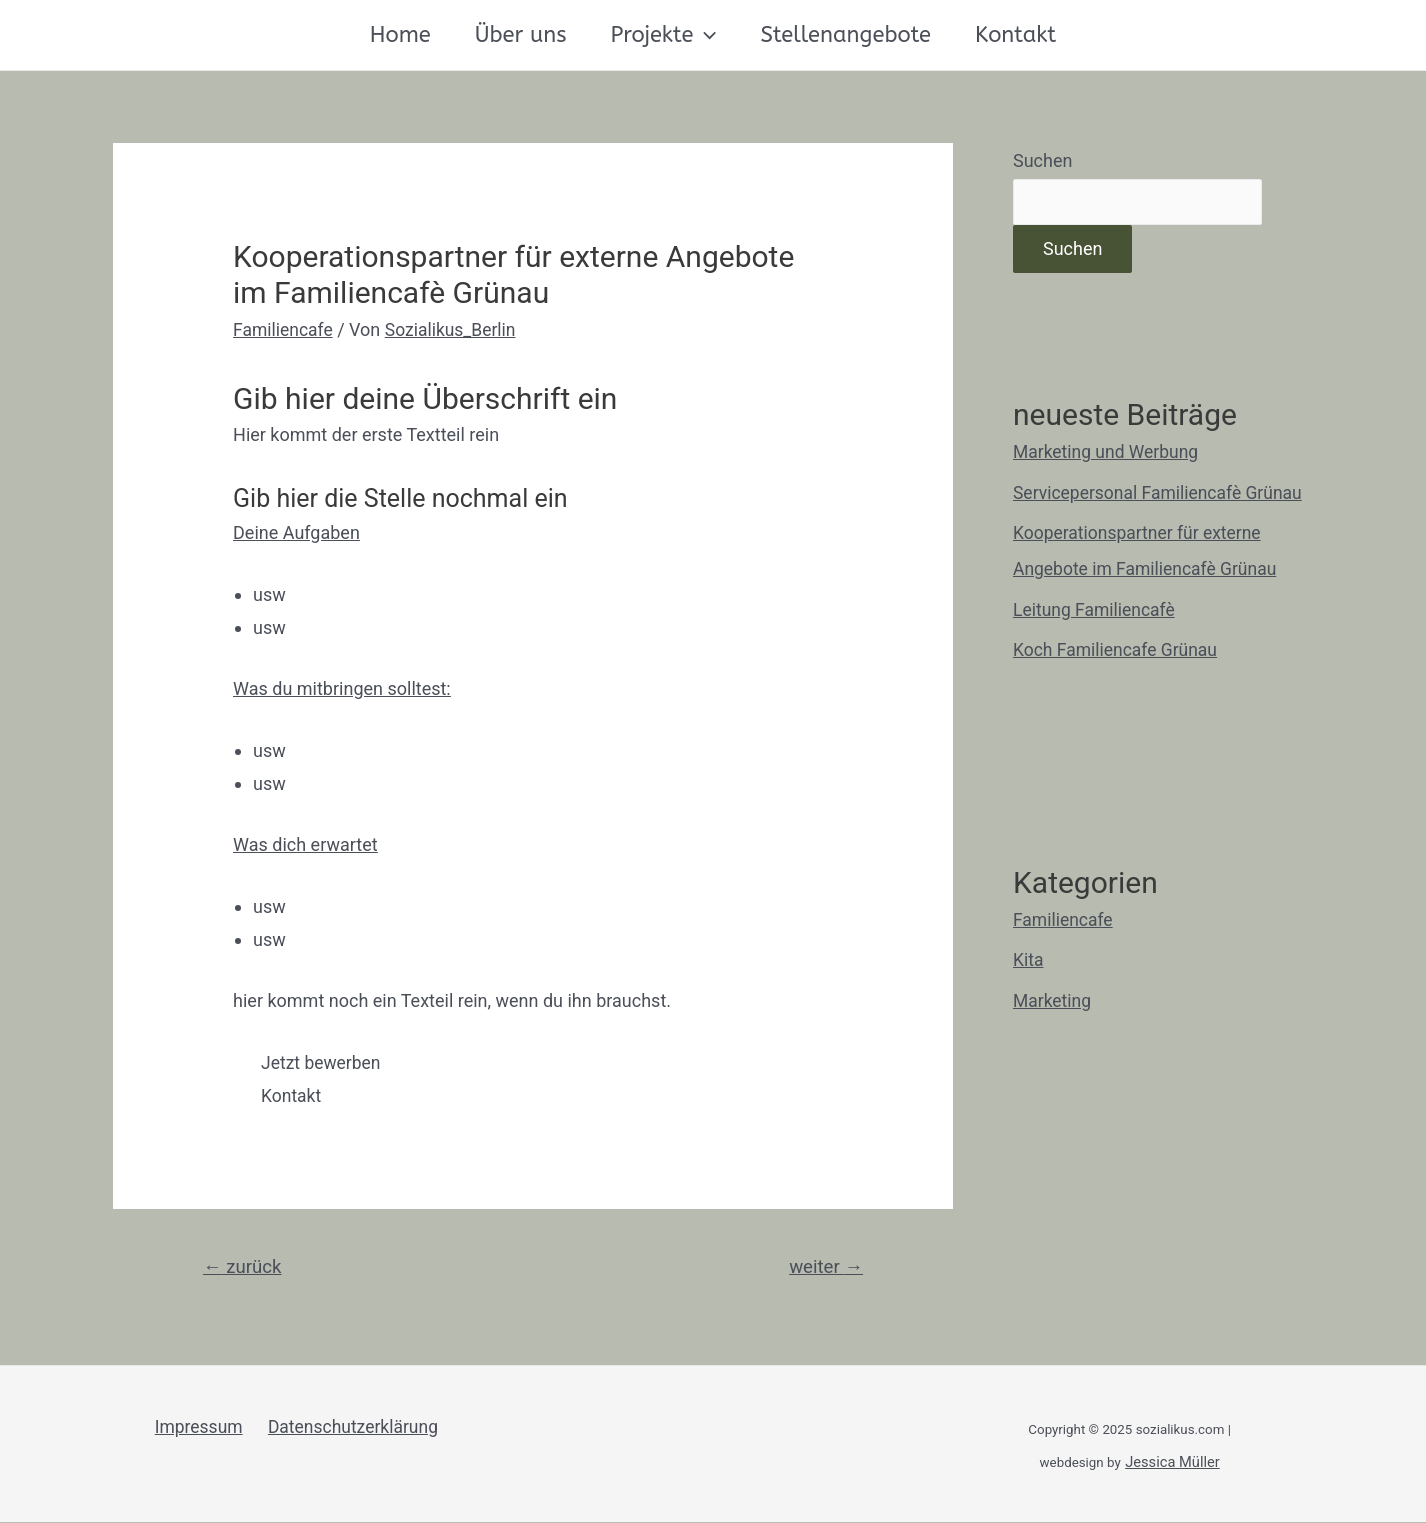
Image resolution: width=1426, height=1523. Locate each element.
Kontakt (1015, 35)
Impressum (199, 1428)
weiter (824, 1267)
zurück (244, 1267)
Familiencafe (284, 329)
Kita (1028, 960)
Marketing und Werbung (1108, 452)
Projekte (664, 35)
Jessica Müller (1172, 1463)
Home (400, 35)
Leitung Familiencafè (1096, 610)
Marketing (1053, 1001)
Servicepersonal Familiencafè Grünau (1161, 493)
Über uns (521, 35)
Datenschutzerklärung (350, 1428)
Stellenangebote (846, 35)
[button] (324, 1062)
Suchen (1042, 160)
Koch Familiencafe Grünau (1118, 650)
